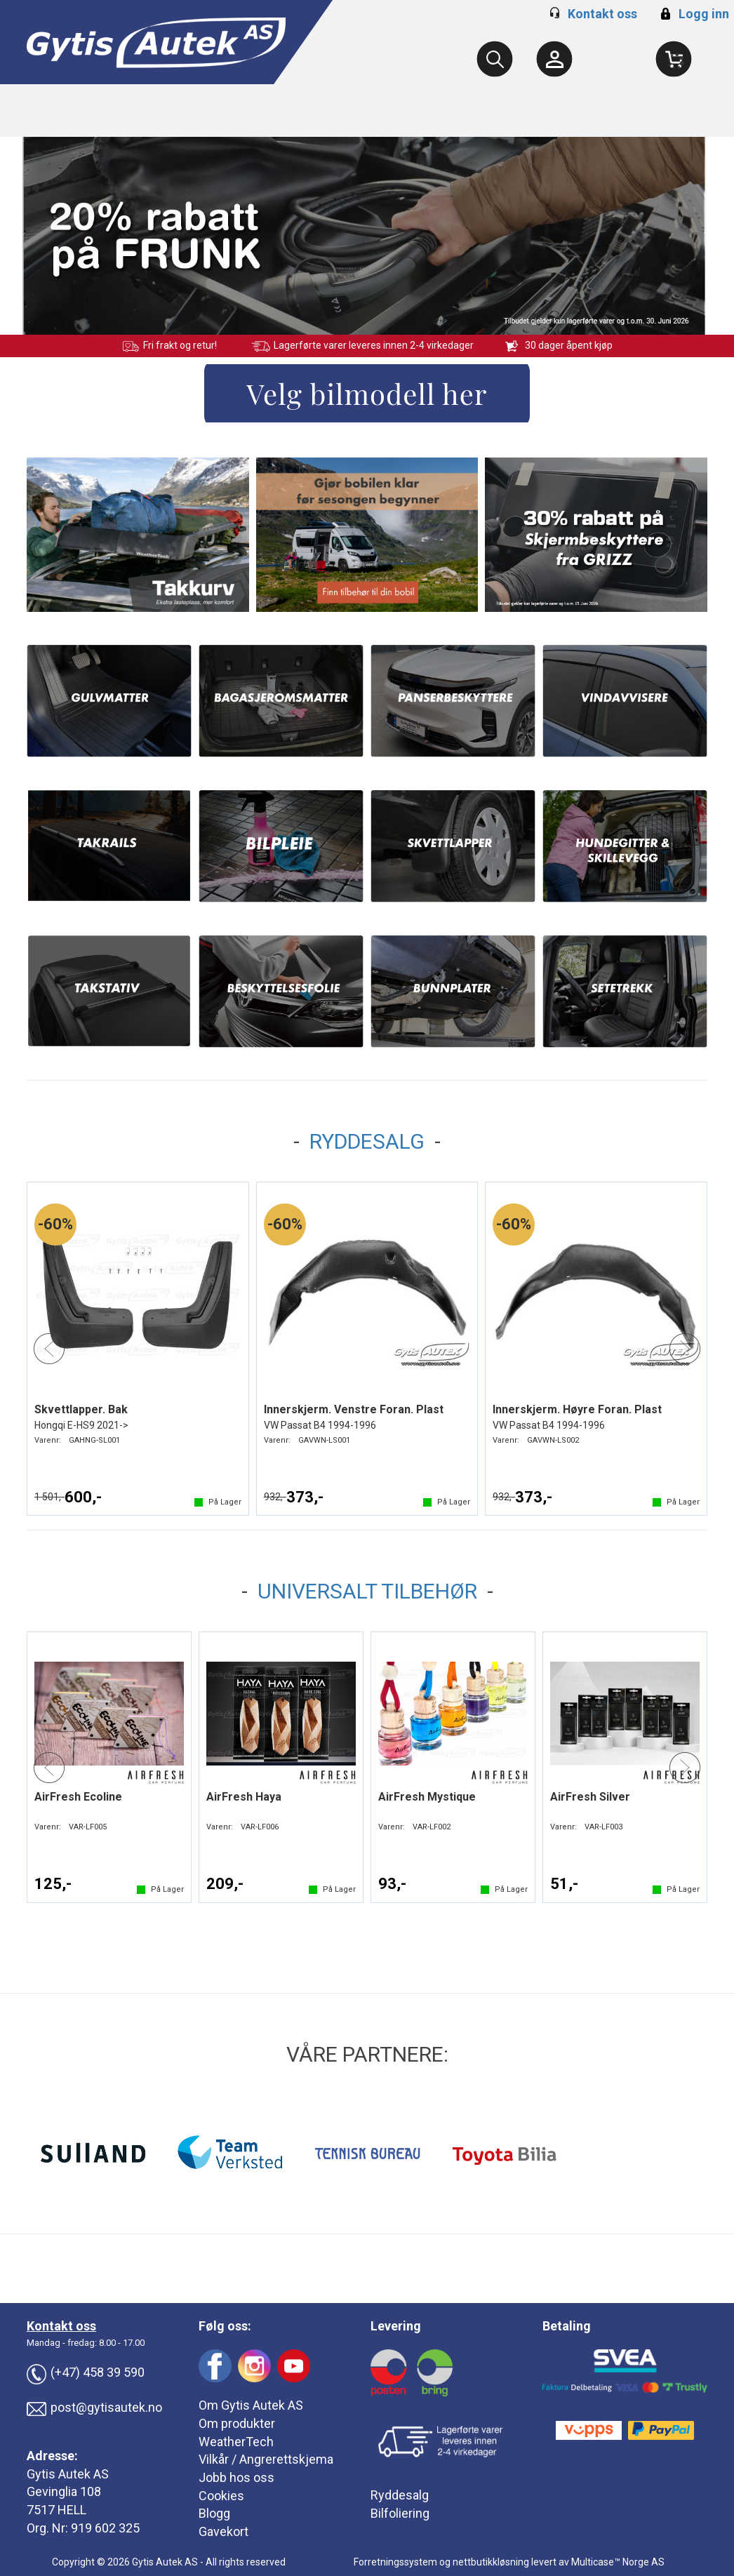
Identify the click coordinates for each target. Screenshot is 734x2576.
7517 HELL (56, 2509)
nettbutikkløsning (491, 2562)
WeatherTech (236, 2441)
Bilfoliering (400, 2513)
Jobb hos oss (236, 2477)
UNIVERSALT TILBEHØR (367, 1591)
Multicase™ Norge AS (618, 2562)
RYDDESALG (367, 1141)
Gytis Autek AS (68, 2474)
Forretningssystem (395, 2562)
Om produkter (237, 2423)
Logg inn (693, 13)
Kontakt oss (602, 13)
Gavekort (223, 2531)
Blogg (214, 2513)
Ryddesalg (400, 2495)
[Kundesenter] (554, 59)
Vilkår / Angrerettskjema (266, 2459)
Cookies (221, 2495)
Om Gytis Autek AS (251, 2405)
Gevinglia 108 (64, 2491)
